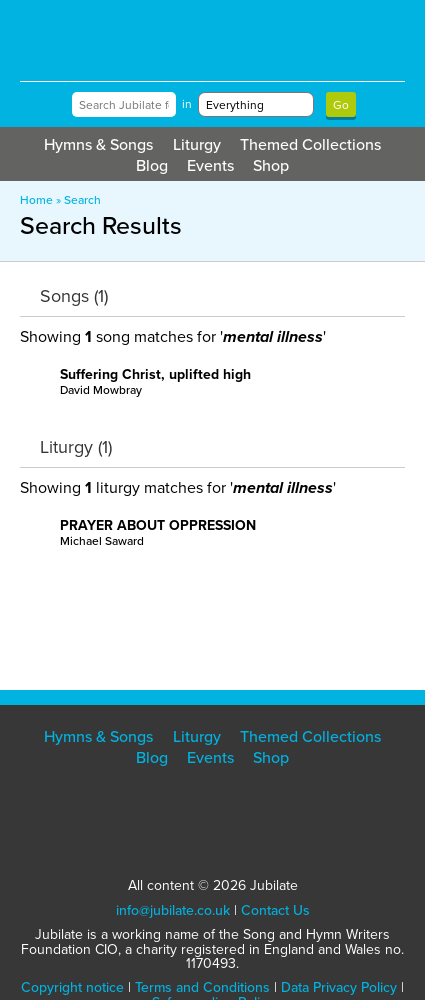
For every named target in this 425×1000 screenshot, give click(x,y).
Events (210, 165)
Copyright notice (72, 987)
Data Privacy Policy (339, 987)
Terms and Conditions (202, 987)
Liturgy (197, 144)
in (187, 104)
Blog (152, 165)
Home (36, 200)
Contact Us (275, 910)
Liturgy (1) (76, 447)
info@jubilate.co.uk (173, 910)
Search (82, 200)
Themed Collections (310, 144)
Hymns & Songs (98, 144)
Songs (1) (74, 296)
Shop (271, 165)
